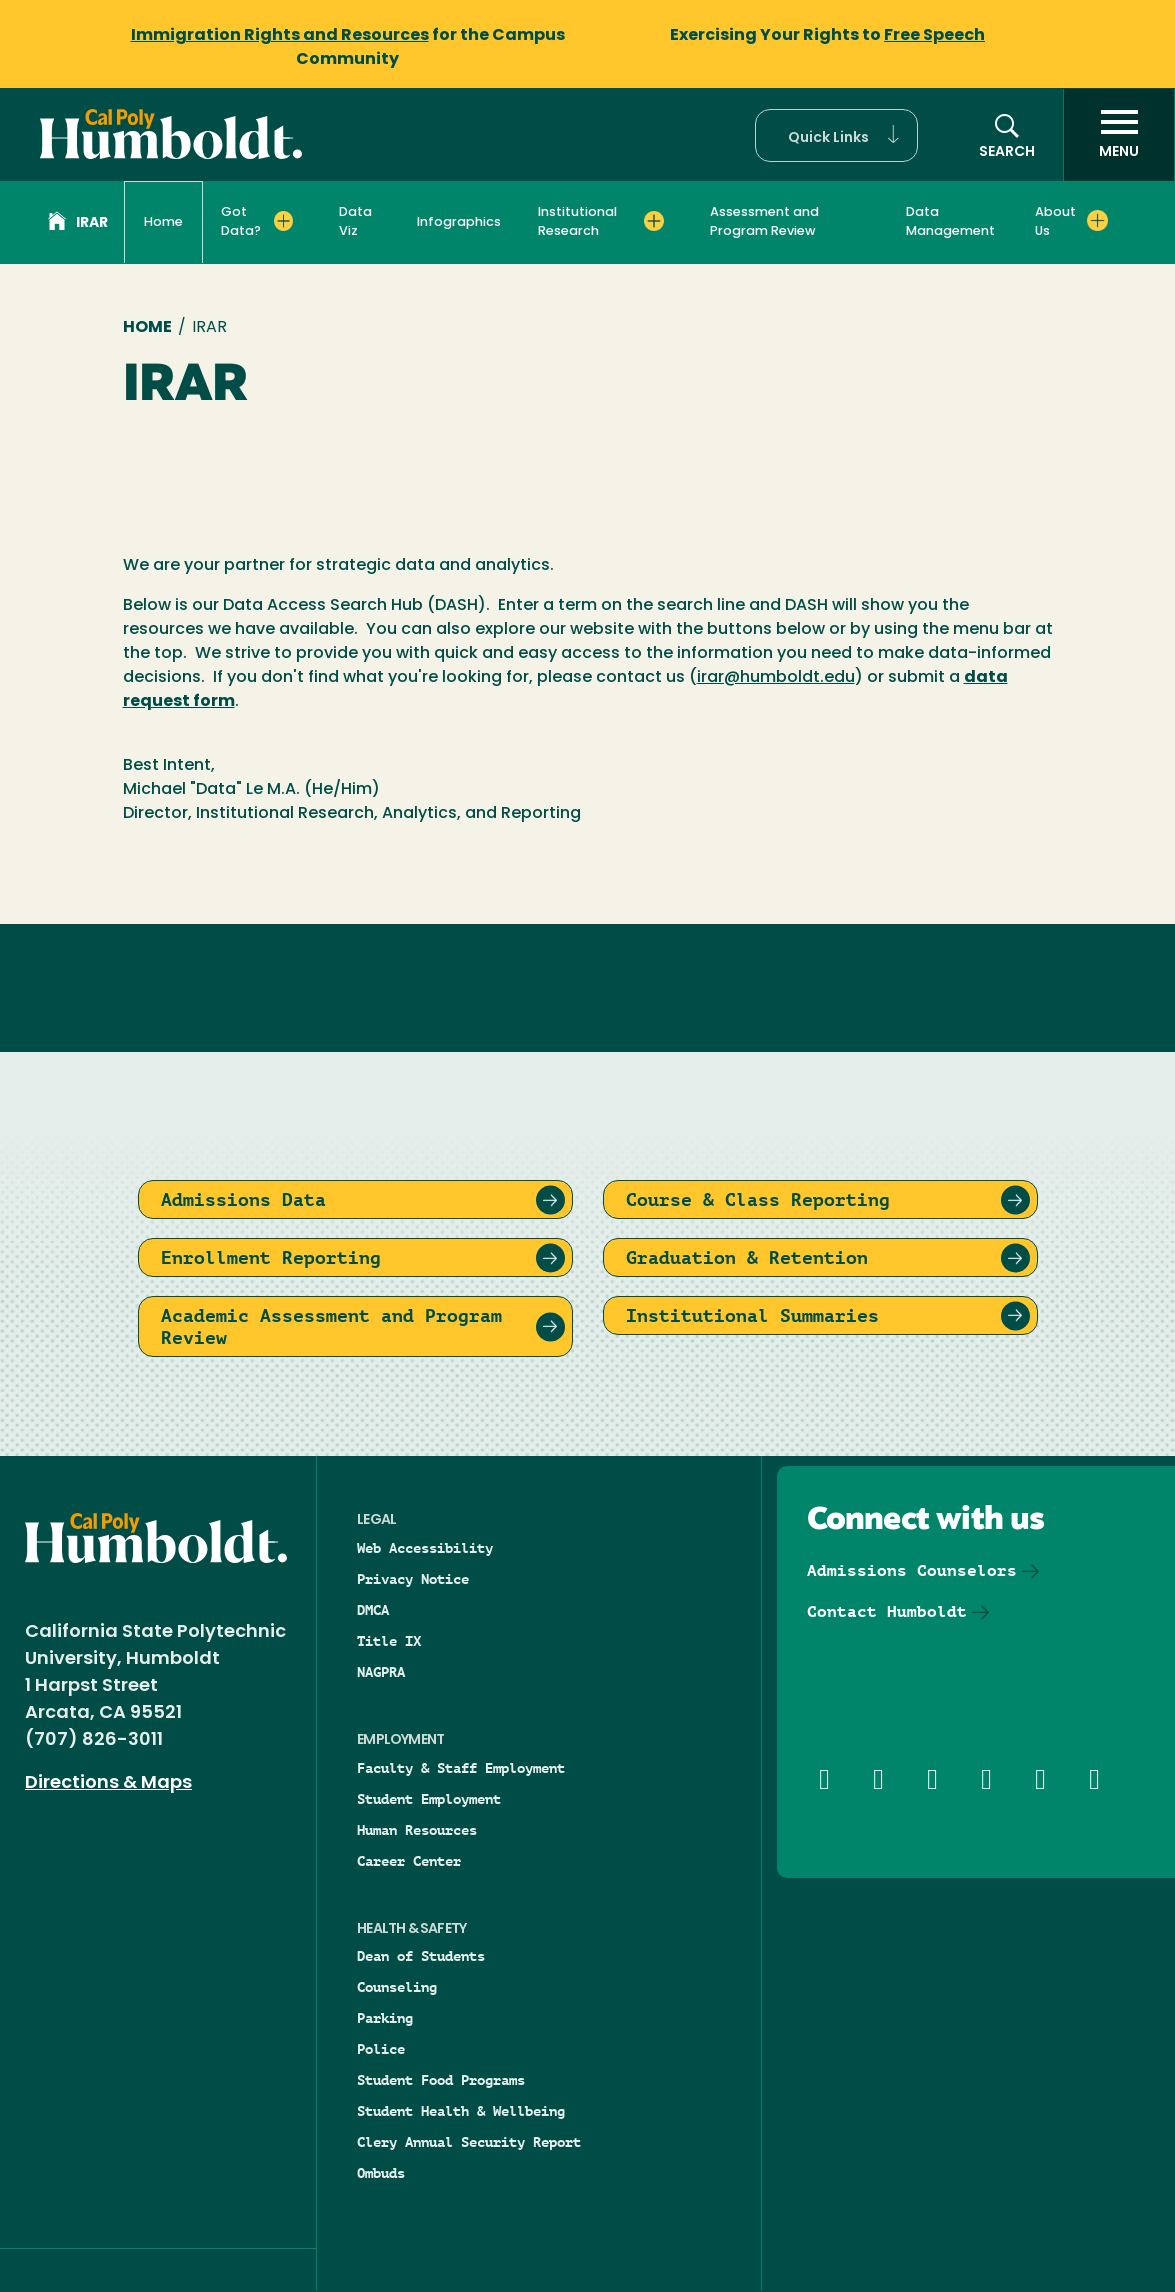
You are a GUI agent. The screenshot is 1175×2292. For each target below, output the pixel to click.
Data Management (950, 222)
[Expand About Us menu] (1097, 221)
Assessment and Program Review (764, 222)
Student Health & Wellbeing (461, 2111)
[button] (836, 135)
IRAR (78, 224)
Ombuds (381, 2173)
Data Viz (355, 222)
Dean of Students (421, 1956)
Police (381, 2049)
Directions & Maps (108, 1783)
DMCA (373, 1610)
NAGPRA (381, 1672)
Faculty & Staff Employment (461, 1768)
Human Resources (417, 1830)
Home (163, 222)
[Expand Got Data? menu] (284, 221)
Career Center (409, 1861)
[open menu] (1119, 135)
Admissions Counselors (912, 1570)
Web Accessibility (425, 1548)
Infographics (459, 222)
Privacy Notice (413, 1579)
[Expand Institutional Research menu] (654, 221)
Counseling (397, 1987)
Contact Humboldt (887, 1611)
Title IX (389, 1641)
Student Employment (429, 1799)
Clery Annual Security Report (469, 2142)
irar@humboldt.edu (776, 678)
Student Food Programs (441, 2080)
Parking (385, 2018)
